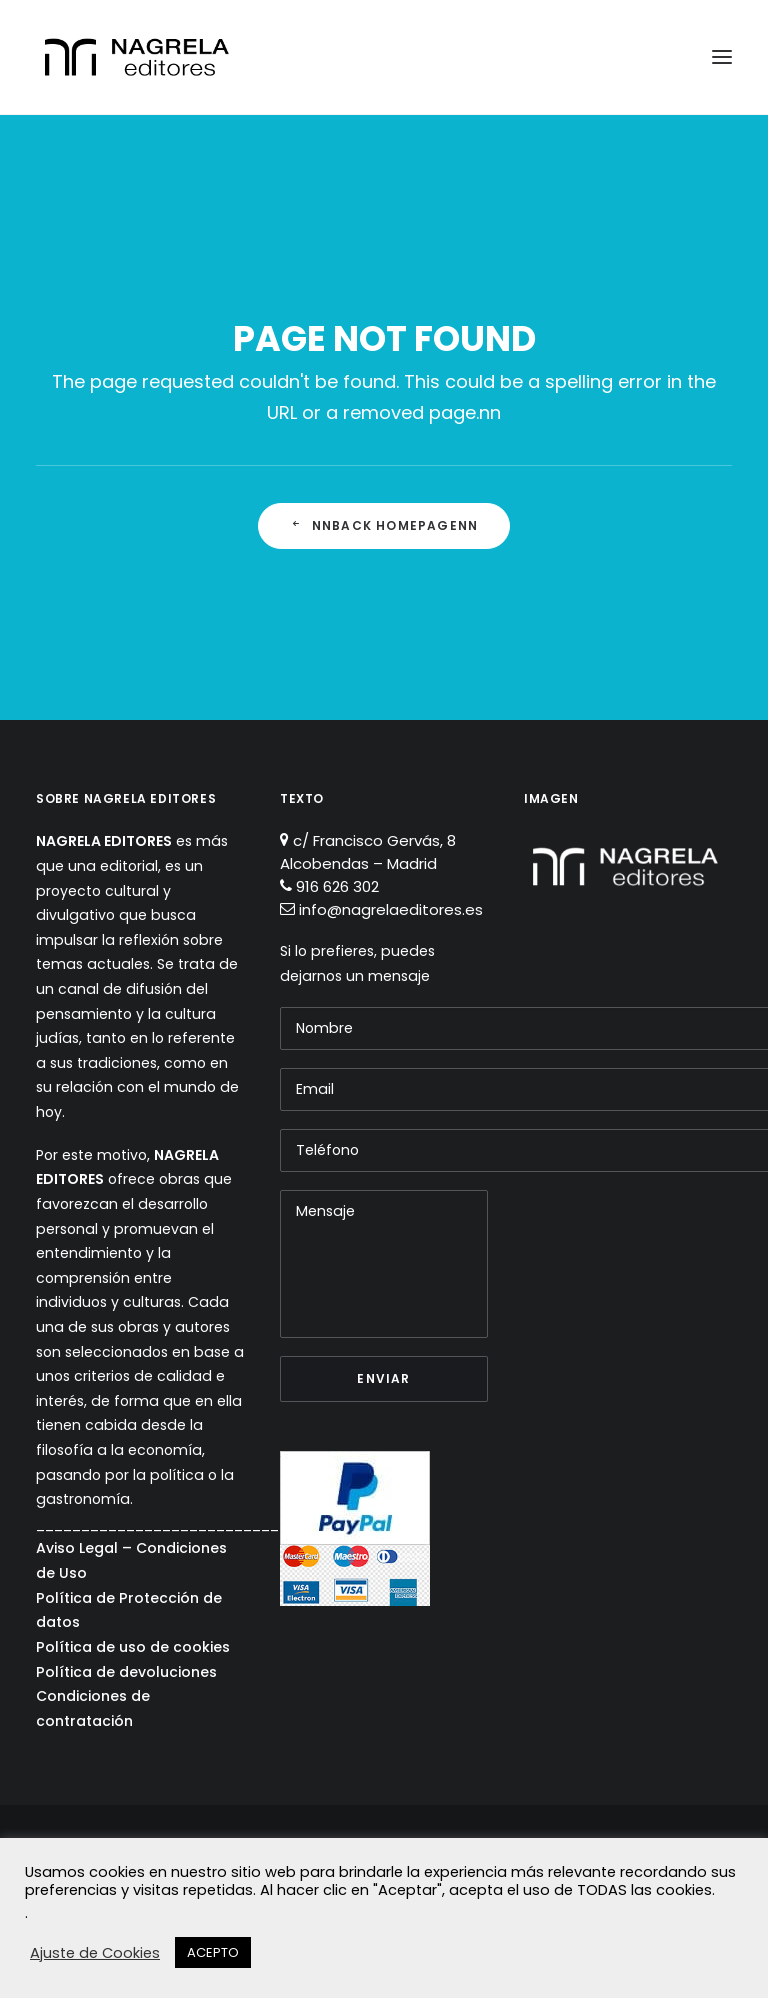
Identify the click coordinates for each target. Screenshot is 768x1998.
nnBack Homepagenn (384, 525)
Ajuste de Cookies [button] (95, 1953)
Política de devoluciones (126, 1672)
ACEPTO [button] (213, 1952)
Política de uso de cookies (133, 1647)
